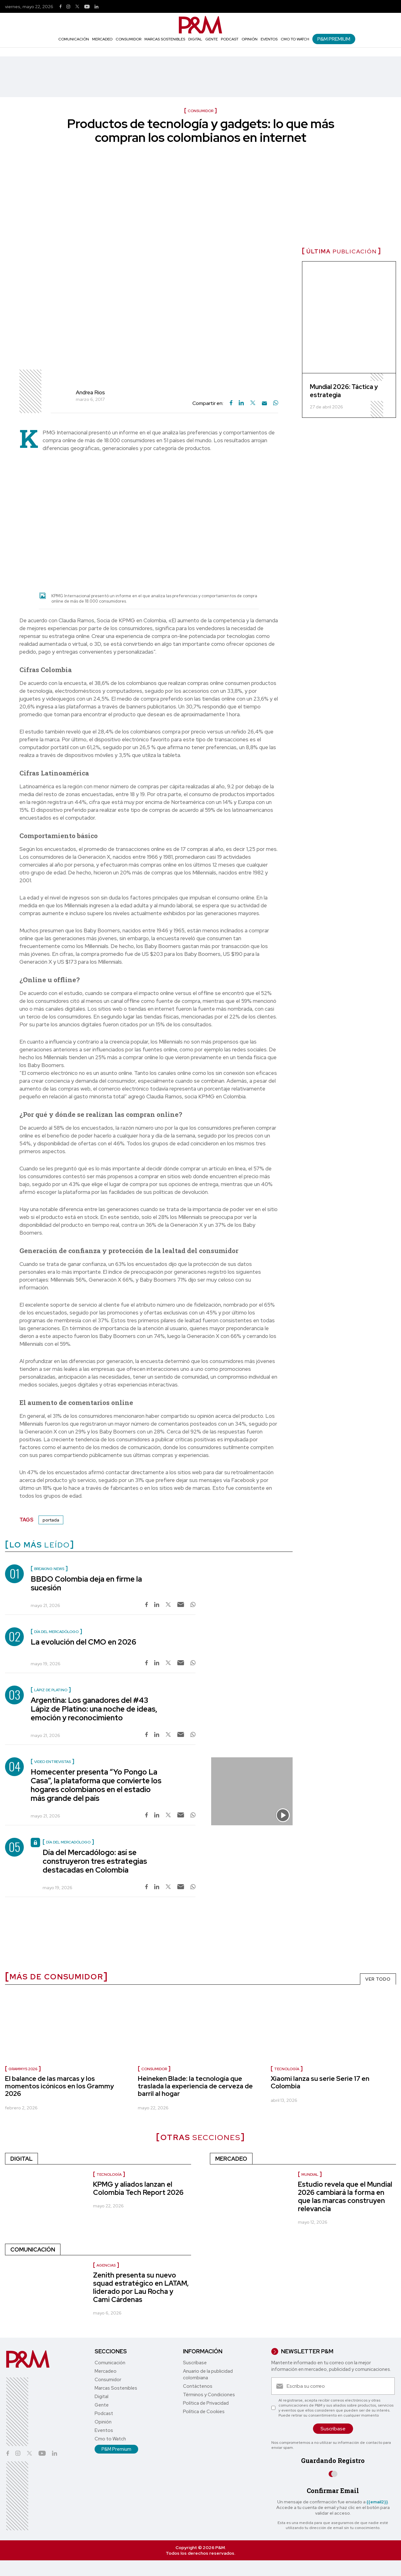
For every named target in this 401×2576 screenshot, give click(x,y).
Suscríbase (195, 2363)
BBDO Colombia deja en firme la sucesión (86, 1583)
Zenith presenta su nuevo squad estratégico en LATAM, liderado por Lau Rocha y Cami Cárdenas (141, 2287)
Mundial (309, 2174)
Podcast (229, 39)
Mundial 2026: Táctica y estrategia (344, 391)
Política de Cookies (204, 2411)
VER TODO (378, 1979)
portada (51, 1520)
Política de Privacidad (206, 2403)
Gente (211, 39)
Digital (195, 39)
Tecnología (286, 2068)
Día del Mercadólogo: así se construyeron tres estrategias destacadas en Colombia (95, 1861)
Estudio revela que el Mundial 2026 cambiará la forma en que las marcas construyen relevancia (345, 2196)
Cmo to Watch (295, 39)
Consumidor (128, 39)
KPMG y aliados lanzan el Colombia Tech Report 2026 (138, 2188)
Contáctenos (197, 2386)
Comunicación (73, 39)
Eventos (269, 39)
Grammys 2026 (22, 2068)
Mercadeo (102, 39)
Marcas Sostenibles (164, 39)
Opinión (250, 39)
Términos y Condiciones (209, 2395)
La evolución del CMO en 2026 (83, 1642)
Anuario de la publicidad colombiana (208, 2374)
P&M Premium (333, 39)
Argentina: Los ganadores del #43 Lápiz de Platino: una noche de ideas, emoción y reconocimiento (94, 1709)
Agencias (106, 2265)
